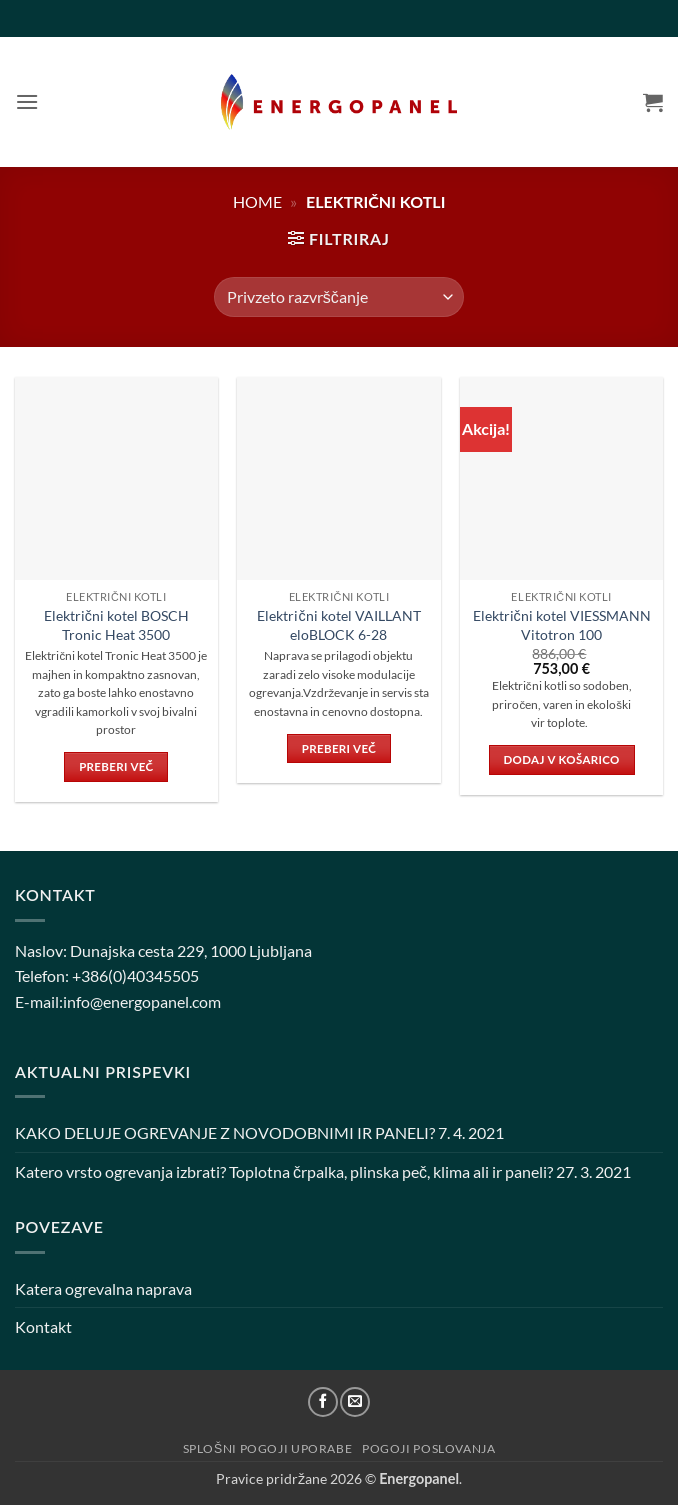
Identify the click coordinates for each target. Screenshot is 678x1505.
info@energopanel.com (142, 1001)
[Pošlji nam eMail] (355, 1402)
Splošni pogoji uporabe (268, 1448)
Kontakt (43, 1326)
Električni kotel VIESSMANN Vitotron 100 (562, 625)
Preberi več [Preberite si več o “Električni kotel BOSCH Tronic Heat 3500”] (116, 766)
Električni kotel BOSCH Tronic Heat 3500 (116, 625)
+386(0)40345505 (135, 975)
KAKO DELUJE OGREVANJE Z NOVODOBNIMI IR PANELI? (225, 1132)
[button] (27, 101)
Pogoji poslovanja (428, 1448)
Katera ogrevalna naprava (103, 1288)
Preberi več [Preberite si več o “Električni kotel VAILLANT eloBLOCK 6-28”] (339, 748)
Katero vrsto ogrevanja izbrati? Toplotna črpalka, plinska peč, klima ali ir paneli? (284, 1171)
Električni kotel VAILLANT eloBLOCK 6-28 (338, 625)
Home (257, 201)
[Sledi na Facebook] (323, 1402)
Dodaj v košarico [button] (562, 759)
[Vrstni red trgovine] (339, 297)
